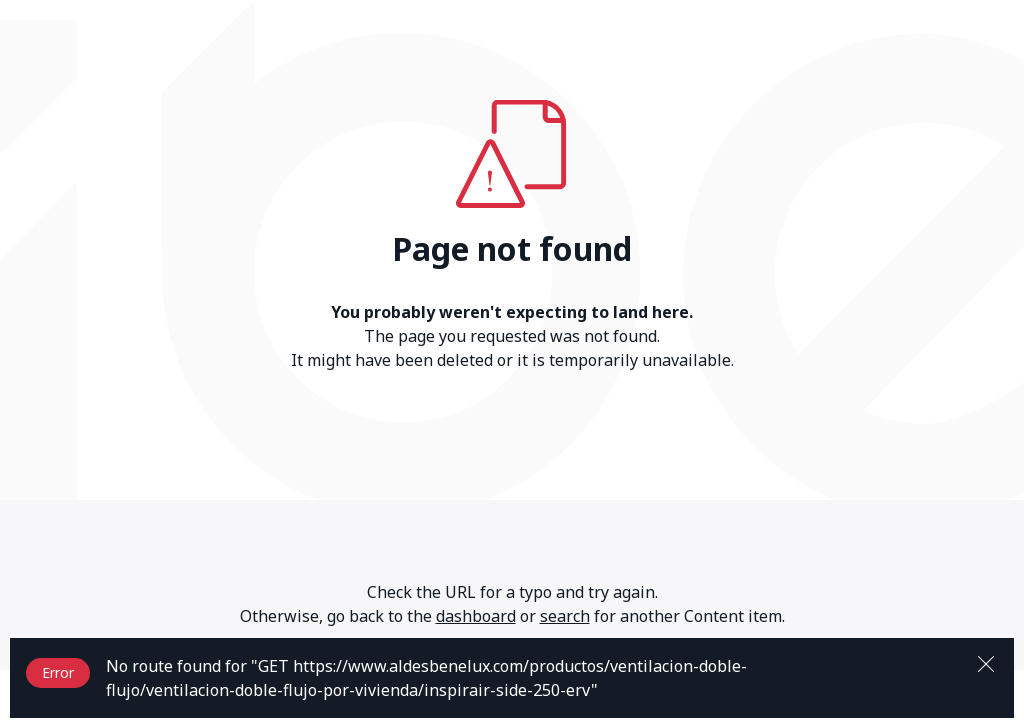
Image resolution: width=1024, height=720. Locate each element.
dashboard (476, 616)
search (565, 616)
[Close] (986, 662)
